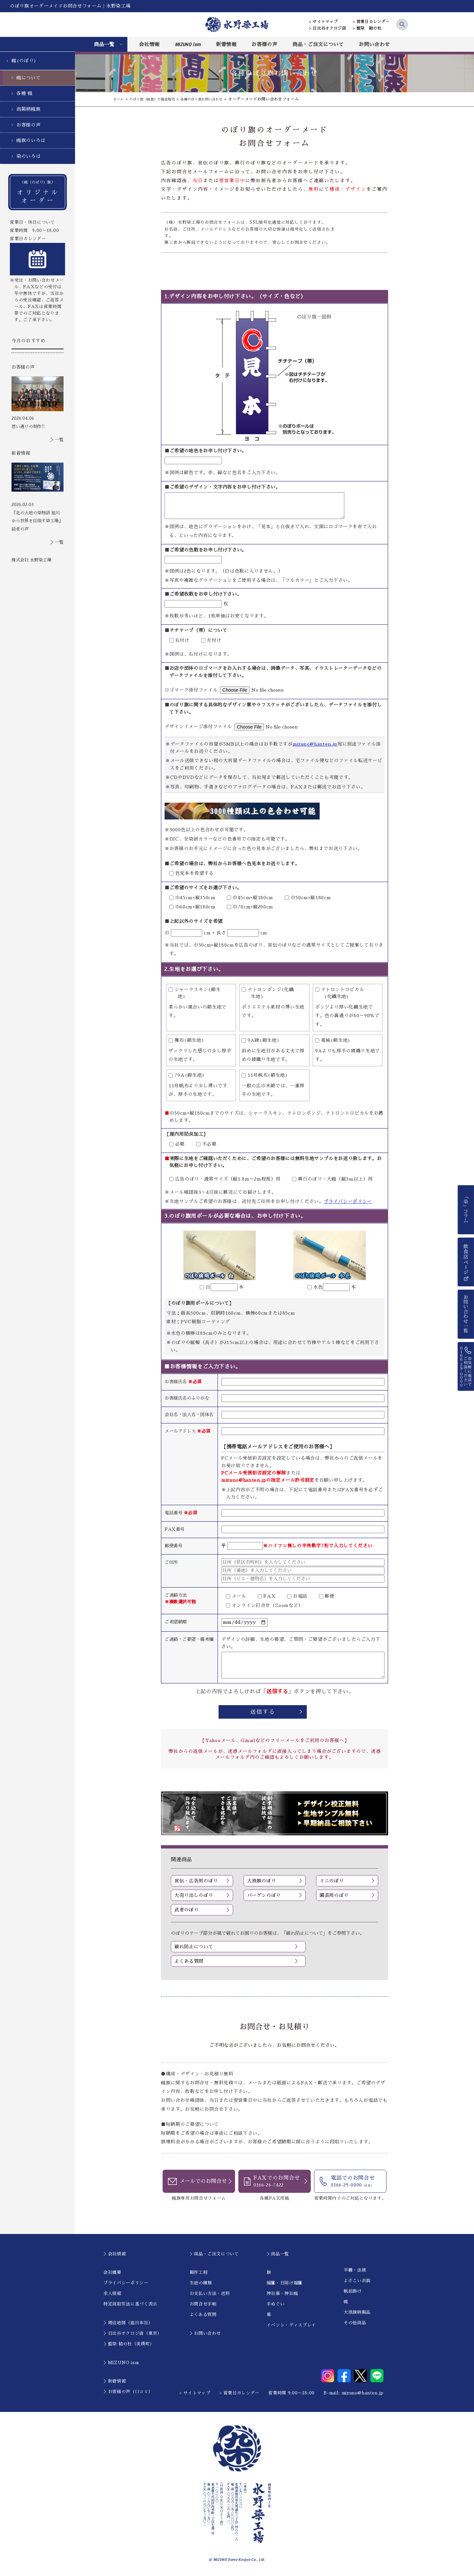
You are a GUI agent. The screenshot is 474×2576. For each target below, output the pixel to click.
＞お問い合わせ (205, 2334)
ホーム (119, 99)
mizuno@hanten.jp (315, 744)
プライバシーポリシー (348, 1201)
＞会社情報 (114, 2254)
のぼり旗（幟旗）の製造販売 (158, 99)
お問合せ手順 (203, 2305)
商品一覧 (104, 44)
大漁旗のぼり (261, 1880)
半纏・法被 (355, 2271)
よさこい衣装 (357, 2281)
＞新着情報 (114, 2382)
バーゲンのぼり (264, 1895)
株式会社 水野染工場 (31, 560)
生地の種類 (201, 2284)
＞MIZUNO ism (121, 2363)
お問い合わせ (374, 44)
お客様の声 (264, 44)
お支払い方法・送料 (210, 2294)
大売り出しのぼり (193, 1895)
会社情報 (149, 44)
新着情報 (226, 44)
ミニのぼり (332, 1880)
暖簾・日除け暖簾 (285, 2284)
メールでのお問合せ (203, 2182)
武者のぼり (186, 1910)
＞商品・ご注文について (214, 2254)
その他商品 (355, 2323)
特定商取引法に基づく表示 (130, 2305)
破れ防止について (193, 1947)
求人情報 (112, 2294)
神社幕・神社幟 (282, 2294)
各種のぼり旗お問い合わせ (216, 99)
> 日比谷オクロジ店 (327, 28)
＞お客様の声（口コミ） (128, 2392)
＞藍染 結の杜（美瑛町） (128, 2344)
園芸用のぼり (334, 1895)
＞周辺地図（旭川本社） (128, 2323)
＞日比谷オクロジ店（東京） (132, 2334)
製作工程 (199, 2273)
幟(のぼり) (24, 60)
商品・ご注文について (318, 44)
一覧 (59, 440)
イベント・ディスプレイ (291, 2326)
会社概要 (112, 2273)
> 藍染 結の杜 (367, 28)
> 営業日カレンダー (371, 22)
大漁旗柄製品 (357, 2313)
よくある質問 (188, 1962)
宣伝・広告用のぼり (196, 1880)
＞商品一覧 (278, 2254)
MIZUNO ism (188, 44)
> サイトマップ (323, 22)
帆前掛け (353, 2292)
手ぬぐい (276, 2305)
